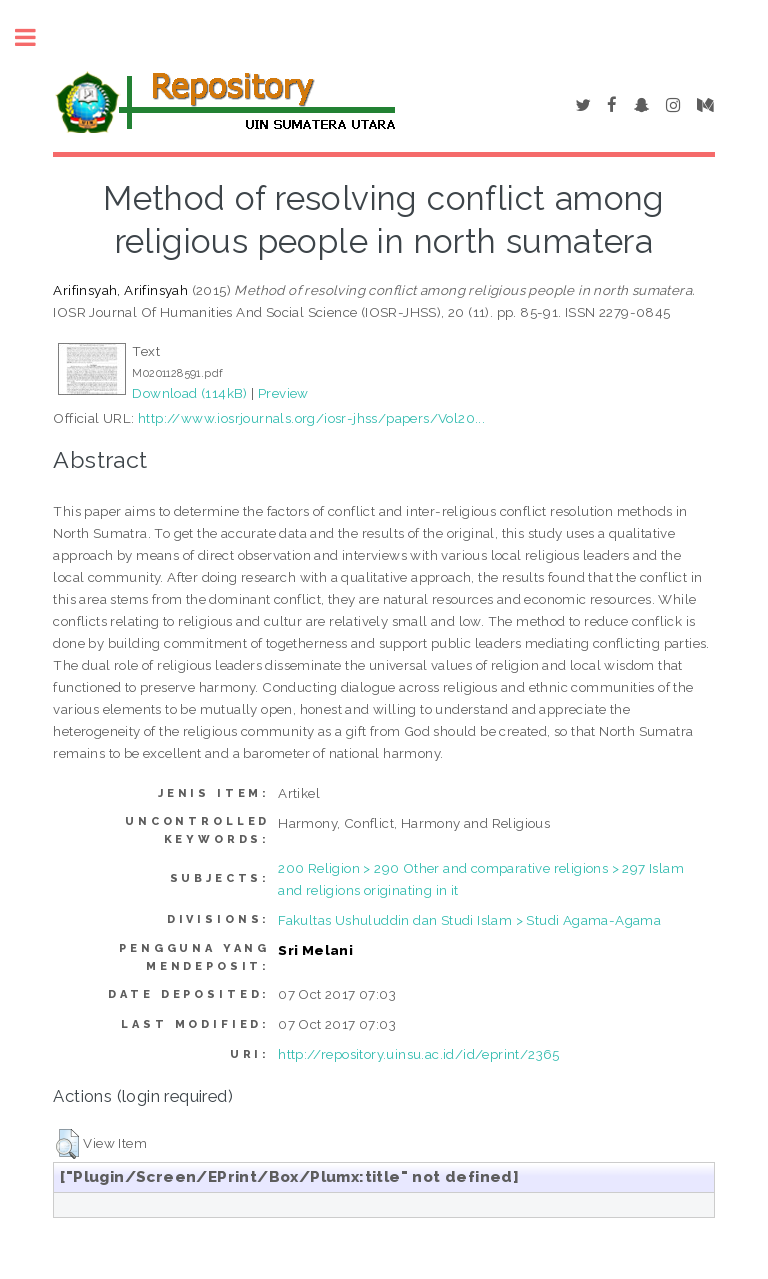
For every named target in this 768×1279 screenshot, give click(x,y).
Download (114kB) (189, 393)
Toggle (36, 37)
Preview (283, 393)
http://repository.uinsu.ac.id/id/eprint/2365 (419, 1054)
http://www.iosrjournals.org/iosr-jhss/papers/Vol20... (311, 418)
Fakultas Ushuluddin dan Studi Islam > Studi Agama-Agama (469, 920)
